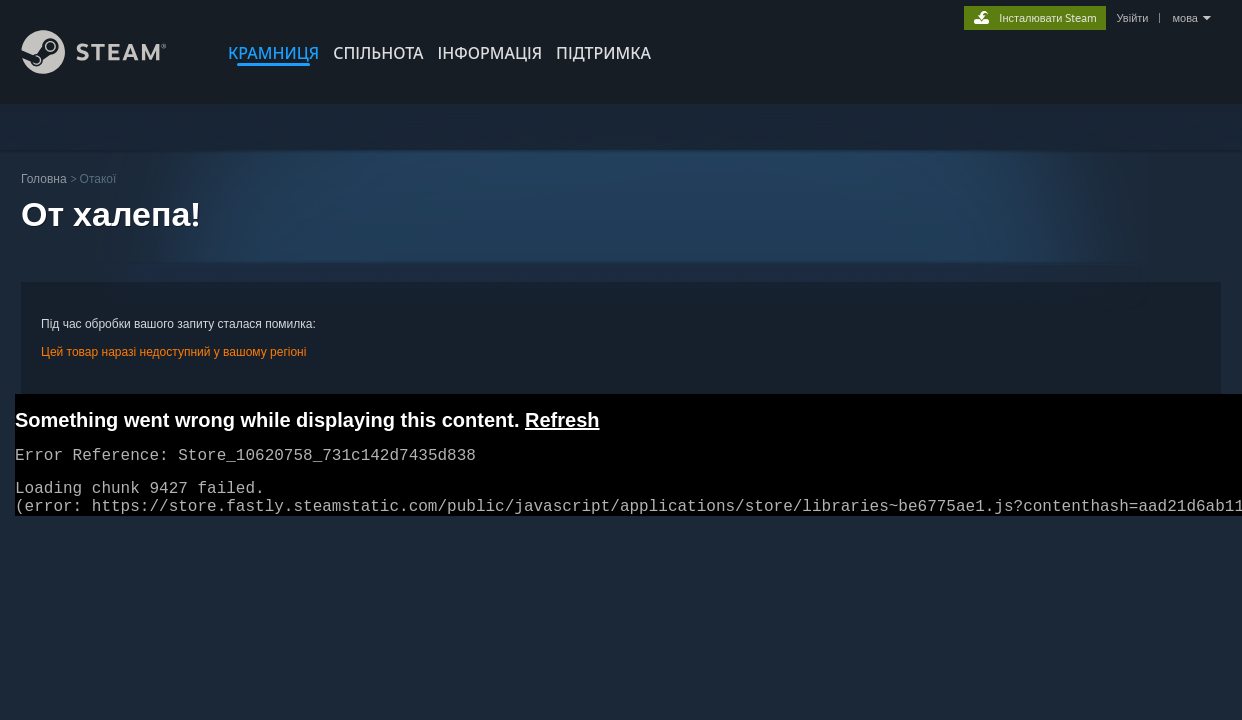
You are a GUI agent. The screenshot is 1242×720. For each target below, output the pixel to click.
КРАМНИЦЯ (273, 53)
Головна (44, 178)
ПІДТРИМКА (603, 53)
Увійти (1132, 18)
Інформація (490, 53)
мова (1185, 18)
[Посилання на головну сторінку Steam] (109, 68)
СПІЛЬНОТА (378, 53)
